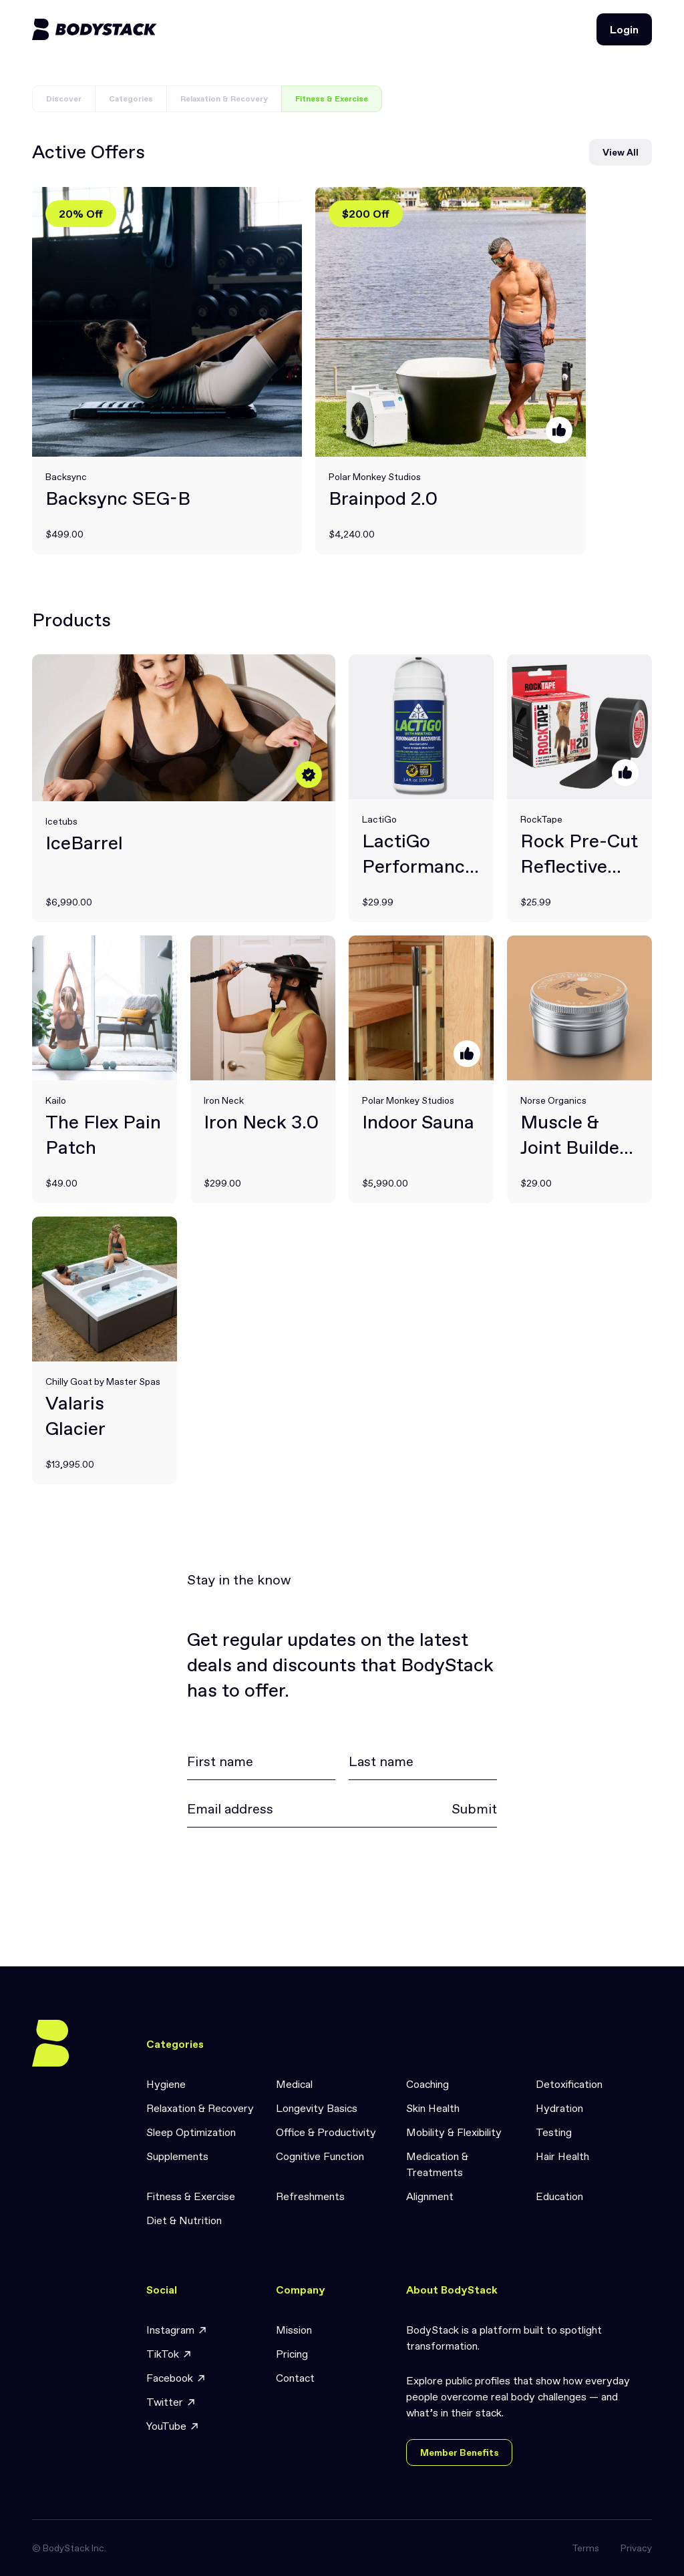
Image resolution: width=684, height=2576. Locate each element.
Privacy (636, 2548)
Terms (585, 2548)
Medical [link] (294, 2084)
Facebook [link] (176, 2378)
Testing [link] (554, 2132)
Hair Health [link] (562, 2156)
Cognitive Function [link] (320, 2156)
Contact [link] (295, 2377)
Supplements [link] (177, 2156)
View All (621, 152)
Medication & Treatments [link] (437, 2164)
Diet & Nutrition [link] (184, 2220)
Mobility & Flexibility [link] (454, 2132)
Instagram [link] (177, 2330)
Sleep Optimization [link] (191, 2132)
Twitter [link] (171, 2402)
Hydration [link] (559, 2108)
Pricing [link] (292, 2353)
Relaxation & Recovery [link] (200, 2108)
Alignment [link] (430, 2196)
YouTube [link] (173, 2426)
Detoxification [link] (569, 2084)
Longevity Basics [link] (316, 2108)
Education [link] (559, 2196)
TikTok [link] (169, 2354)
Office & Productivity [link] (326, 2132)
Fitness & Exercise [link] (190, 2196)
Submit (474, 1808)
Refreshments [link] (310, 2196)
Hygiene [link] (166, 2084)
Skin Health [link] (433, 2108)
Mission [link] (294, 2329)
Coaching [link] (427, 2084)
